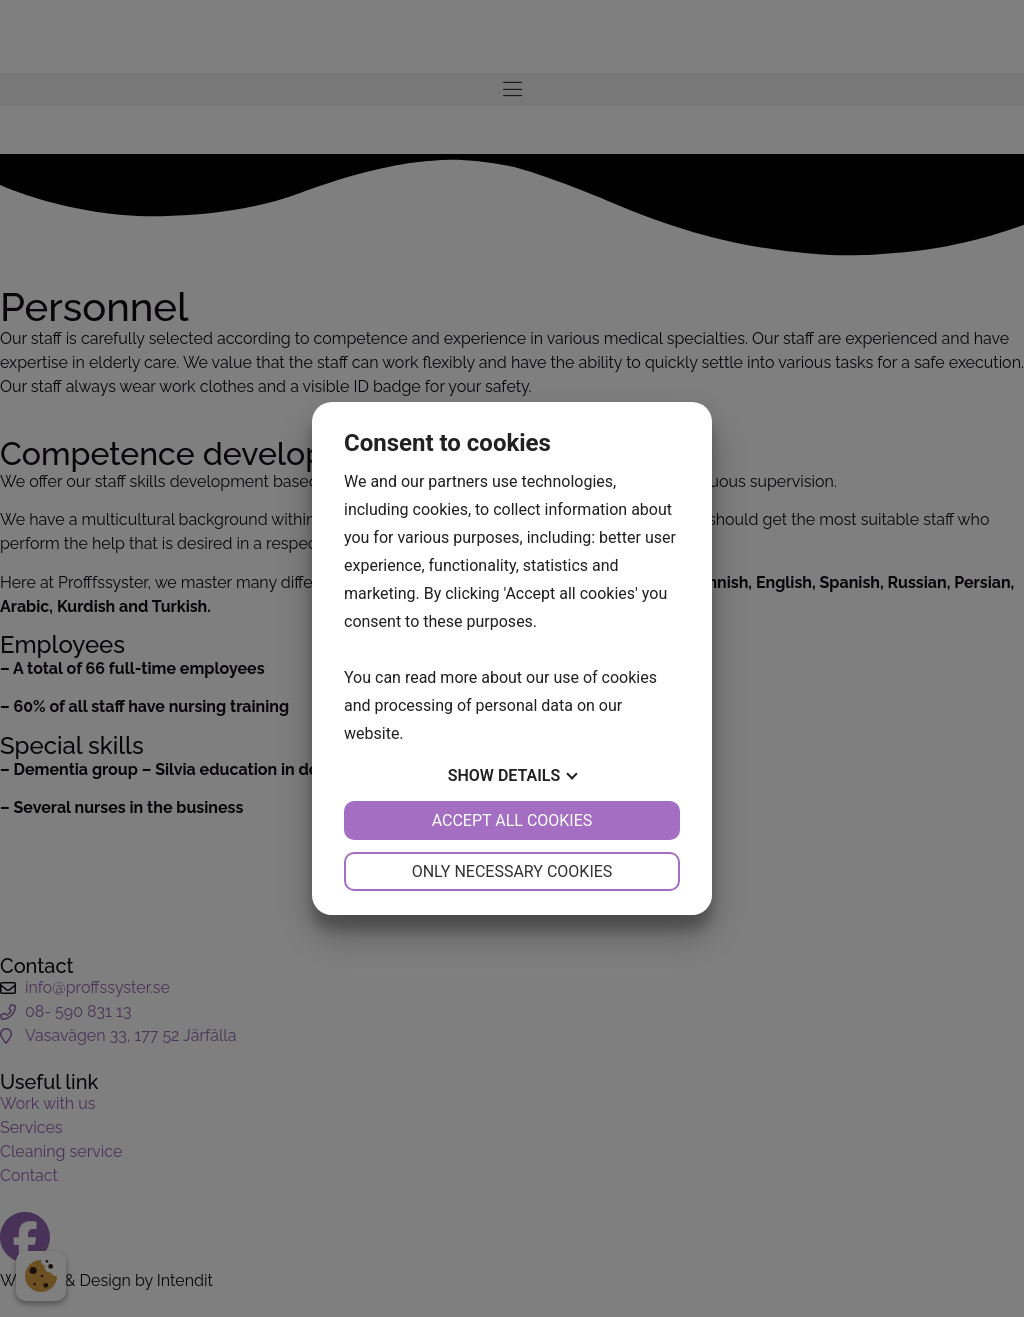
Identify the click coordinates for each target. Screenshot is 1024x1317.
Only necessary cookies (512, 871)
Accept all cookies (512, 820)
